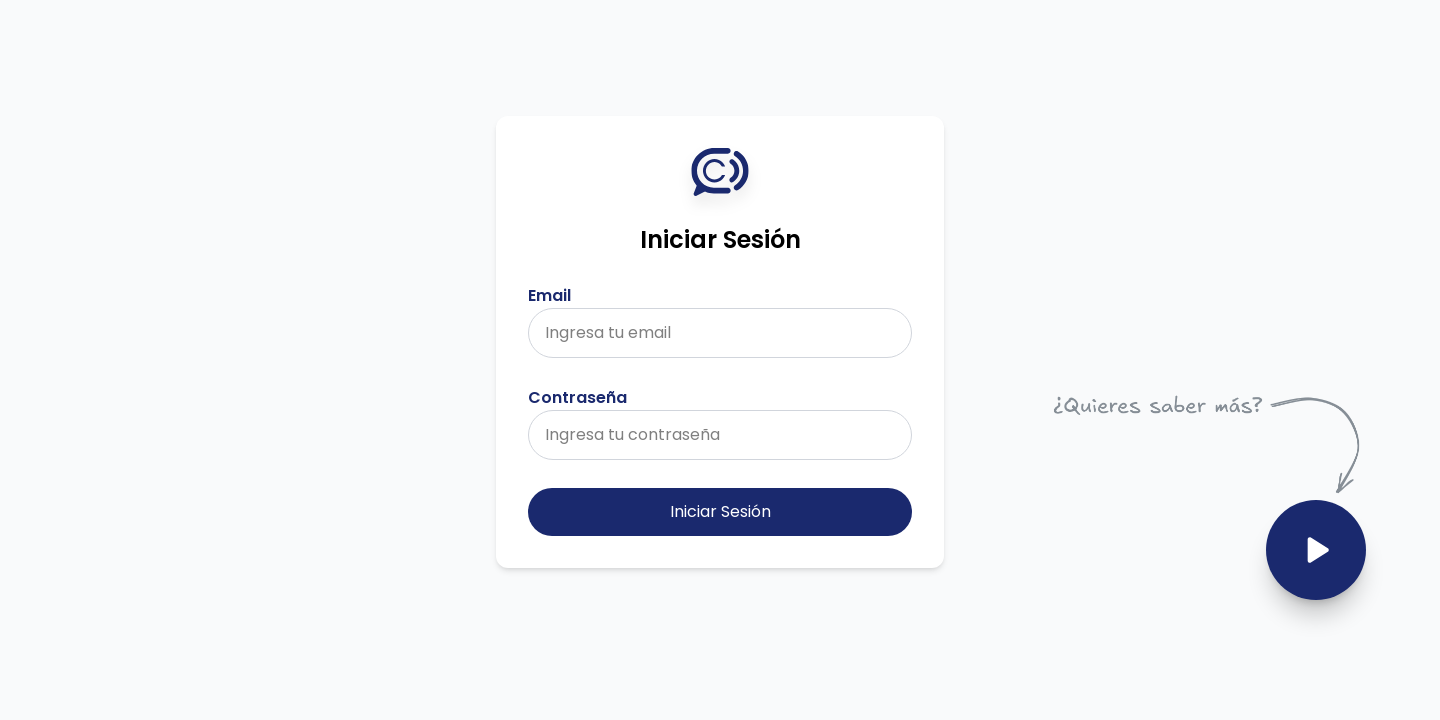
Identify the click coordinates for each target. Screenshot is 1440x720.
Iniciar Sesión (720, 511)
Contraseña (577, 397)
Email (549, 295)
